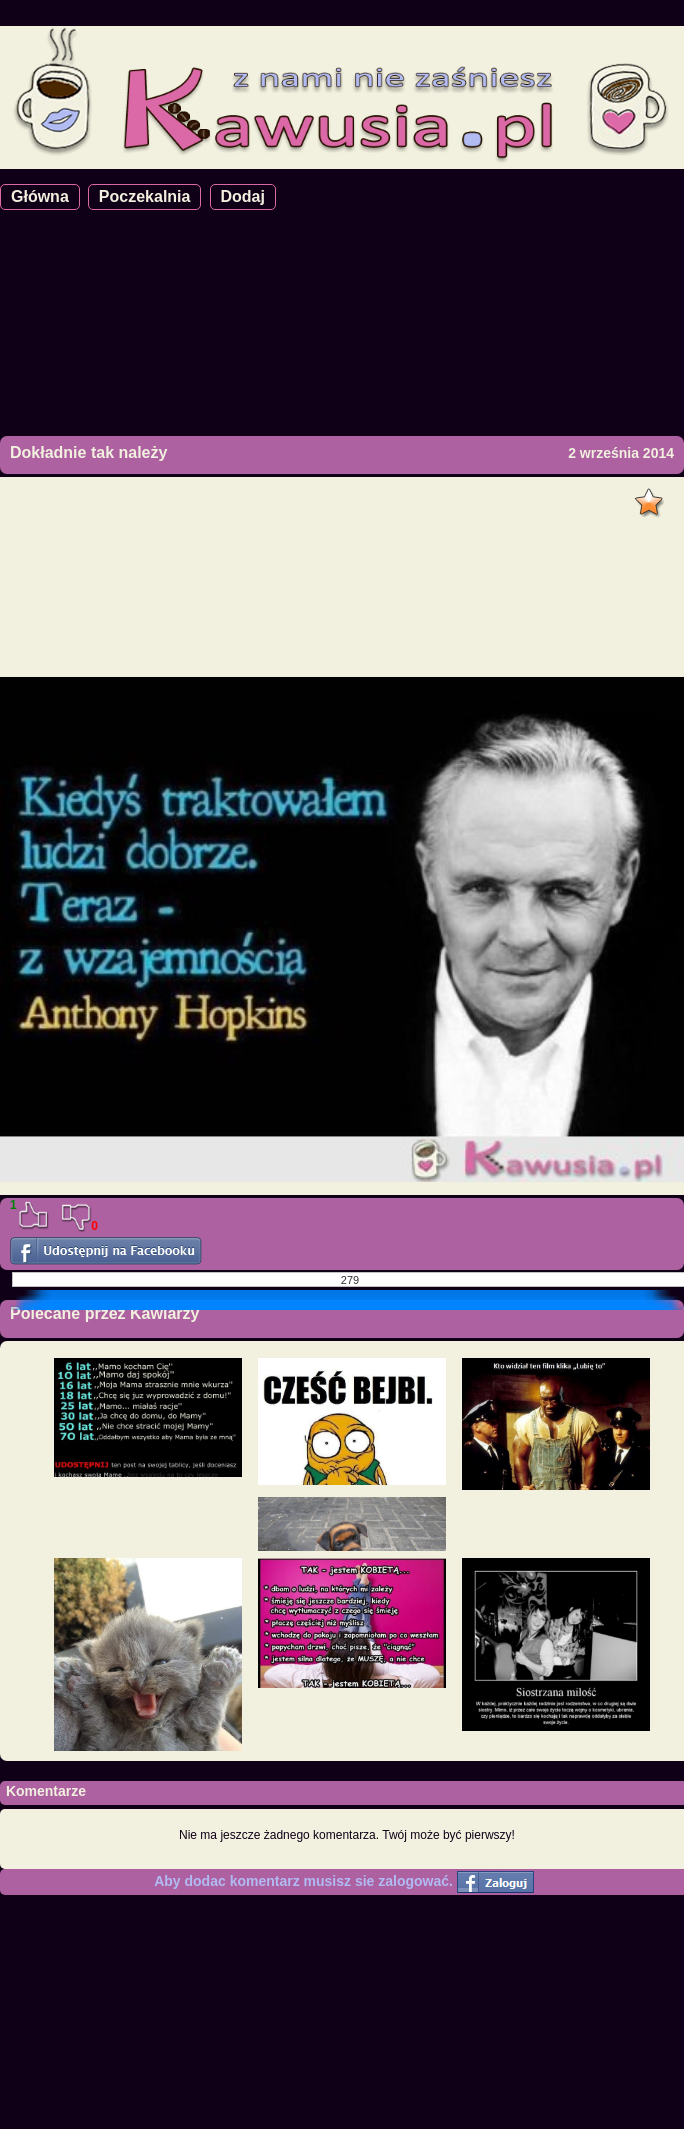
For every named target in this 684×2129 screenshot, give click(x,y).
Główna (40, 196)
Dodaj (243, 196)
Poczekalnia (145, 196)
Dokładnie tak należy (88, 452)
